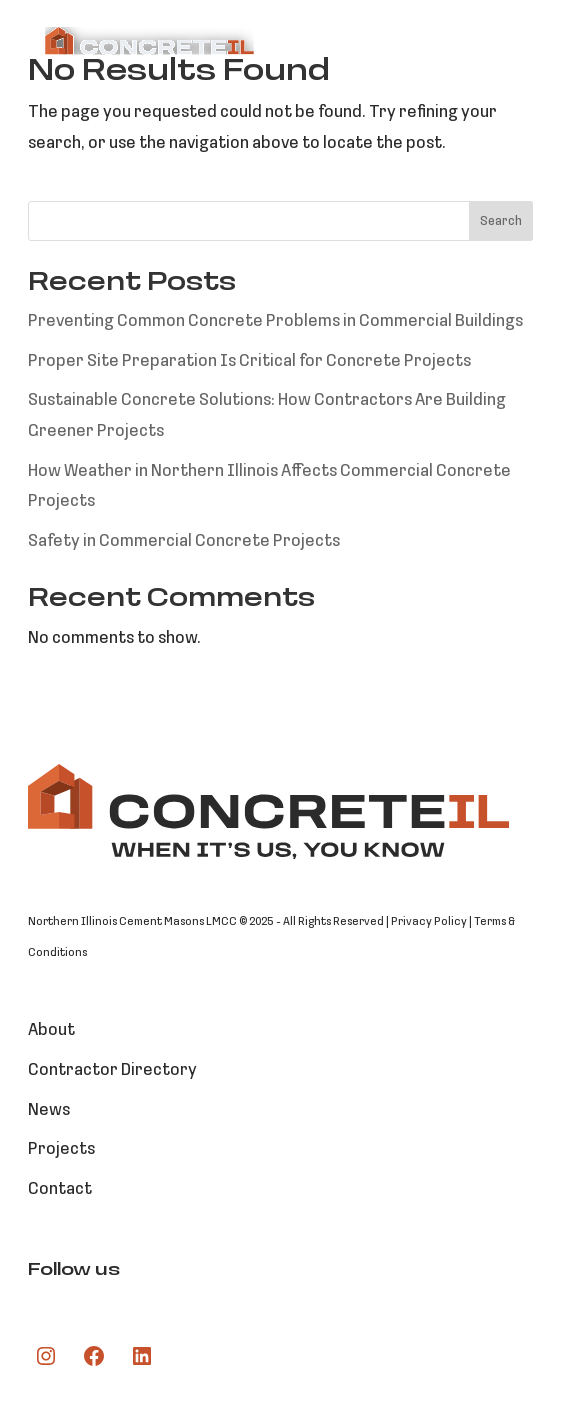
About (51, 1030)
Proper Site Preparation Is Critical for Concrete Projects (249, 361)
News (49, 1110)
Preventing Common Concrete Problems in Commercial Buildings (275, 321)
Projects (61, 1149)
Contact (60, 1189)
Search (501, 221)
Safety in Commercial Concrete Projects (184, 541)
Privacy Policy (429, 922)
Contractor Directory (112, 1070)
